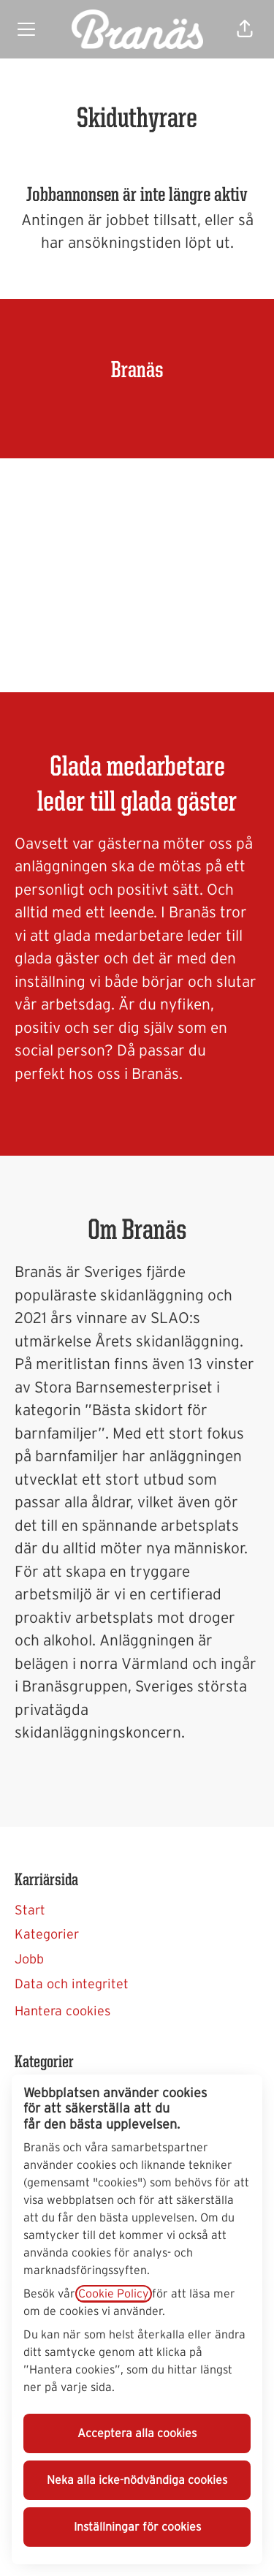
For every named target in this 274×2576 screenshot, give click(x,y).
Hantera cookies (62, 2011)
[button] (244, 29)
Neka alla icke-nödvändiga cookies (137, 2480)
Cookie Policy (113, 2294)
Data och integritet (72, 1984)
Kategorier (47, 1935)
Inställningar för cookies (137, 2527)
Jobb (29, 1959)
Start (30, 1910)
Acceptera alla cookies (137, 2433)
